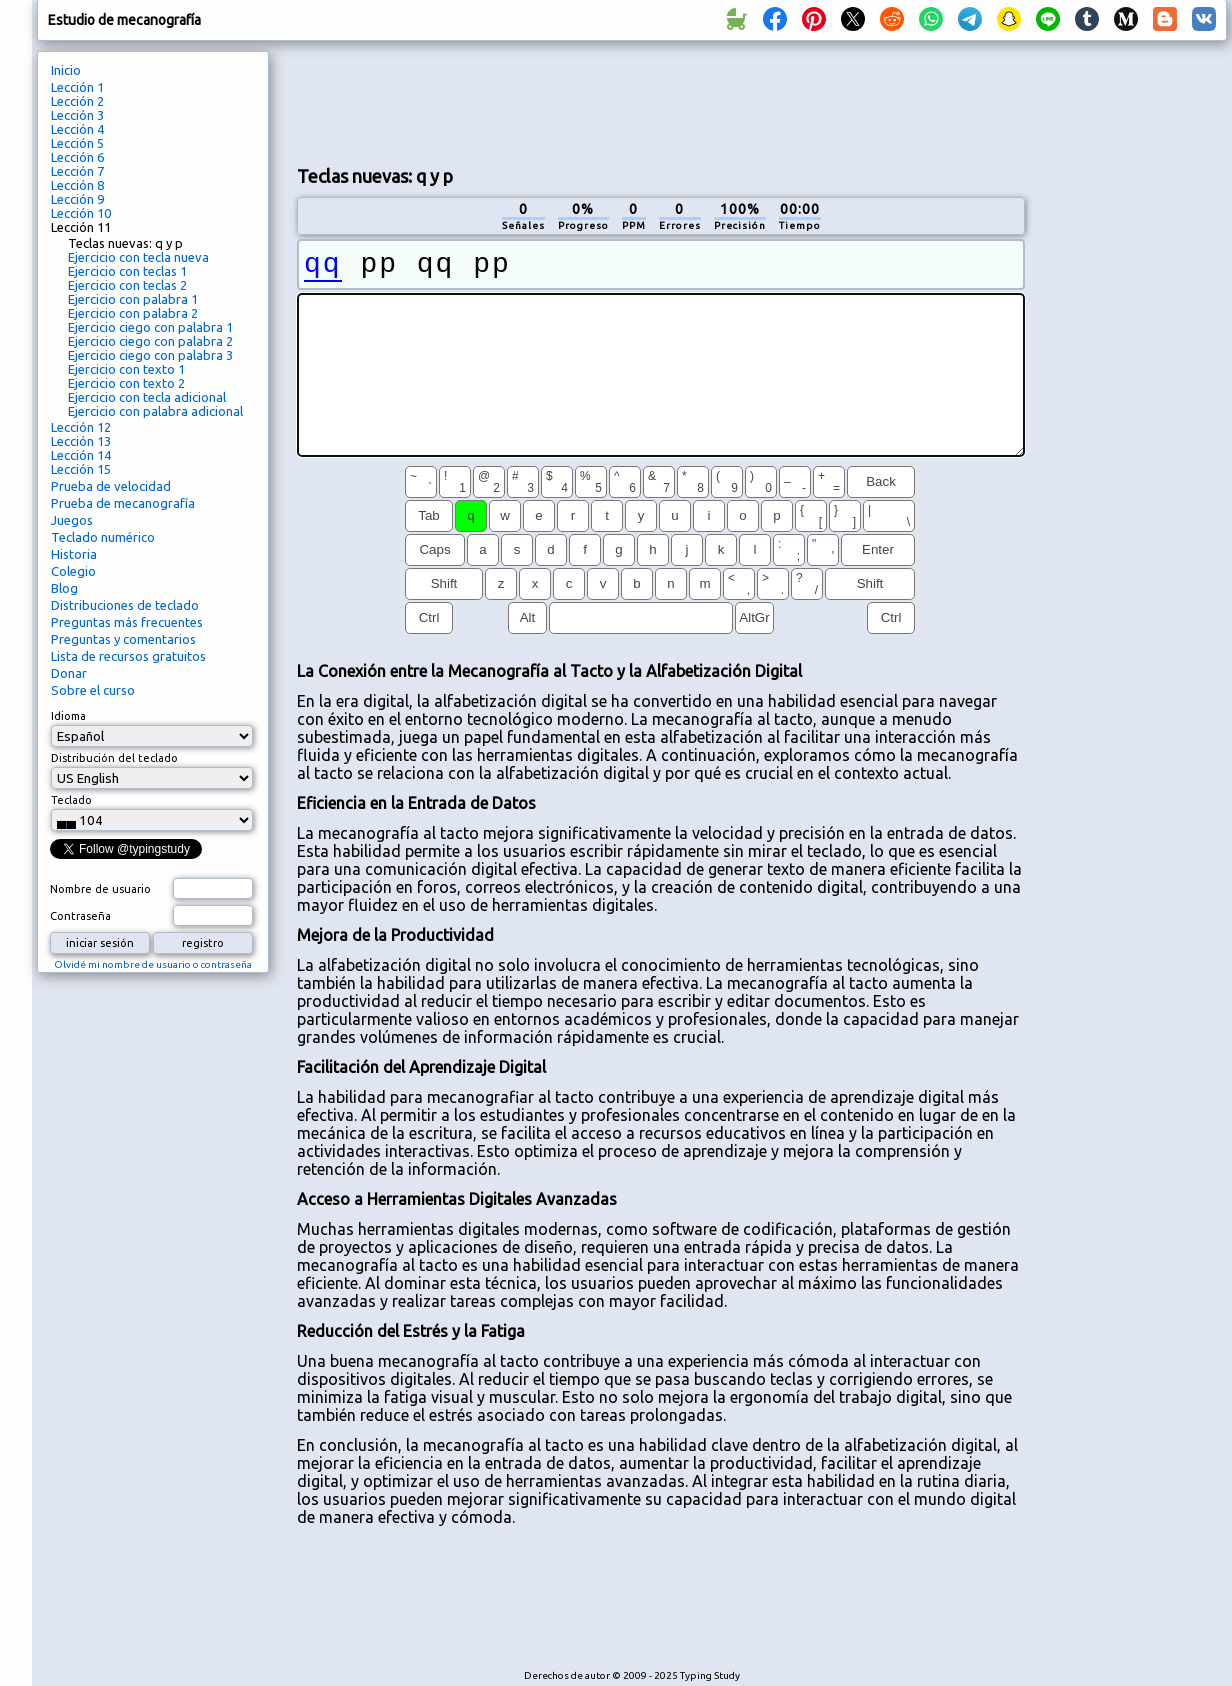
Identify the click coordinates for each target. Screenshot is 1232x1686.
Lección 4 (77, 129)
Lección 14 (81, 455)
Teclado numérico (103, 537)
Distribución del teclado (114, 758)
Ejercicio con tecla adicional (147, 397)
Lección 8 (77, 185)
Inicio (66, 70)
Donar (69, 673)
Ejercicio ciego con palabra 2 (150, 341)
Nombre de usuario (100, 889)
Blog (64, 588)
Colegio (73, 571)
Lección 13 (81, 441)
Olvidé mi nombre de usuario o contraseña (153, 964)
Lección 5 (77, 143)
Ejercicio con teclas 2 (127, 285)
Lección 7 (77, 171)
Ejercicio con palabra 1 (133, 299)
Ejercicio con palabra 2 (133, 313)
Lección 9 (77, 199)
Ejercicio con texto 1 (126, 369)
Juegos (72, 520)
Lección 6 (77, 157)
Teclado (71, 800)
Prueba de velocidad (111, 486)
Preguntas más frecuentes (127, 622)
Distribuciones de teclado (125, 605)
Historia (74, 554)
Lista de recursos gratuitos (128, 656)
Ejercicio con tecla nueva (138, 257)
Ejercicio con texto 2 (126, 383)
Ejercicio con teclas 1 (127, 271)
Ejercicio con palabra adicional (155, 411)
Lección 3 (77, 115)
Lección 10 (81, 213)
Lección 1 (77, 87)
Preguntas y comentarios (123, 639)
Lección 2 (77, 101)
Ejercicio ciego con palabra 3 (150, 355)
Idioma (68, 716)
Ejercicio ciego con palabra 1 (150, 327)
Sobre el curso (93, 690)
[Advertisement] (1133, 386)
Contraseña (80, 916)
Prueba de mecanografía (123, 503)
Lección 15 (81, 469)
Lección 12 (81, 427)
